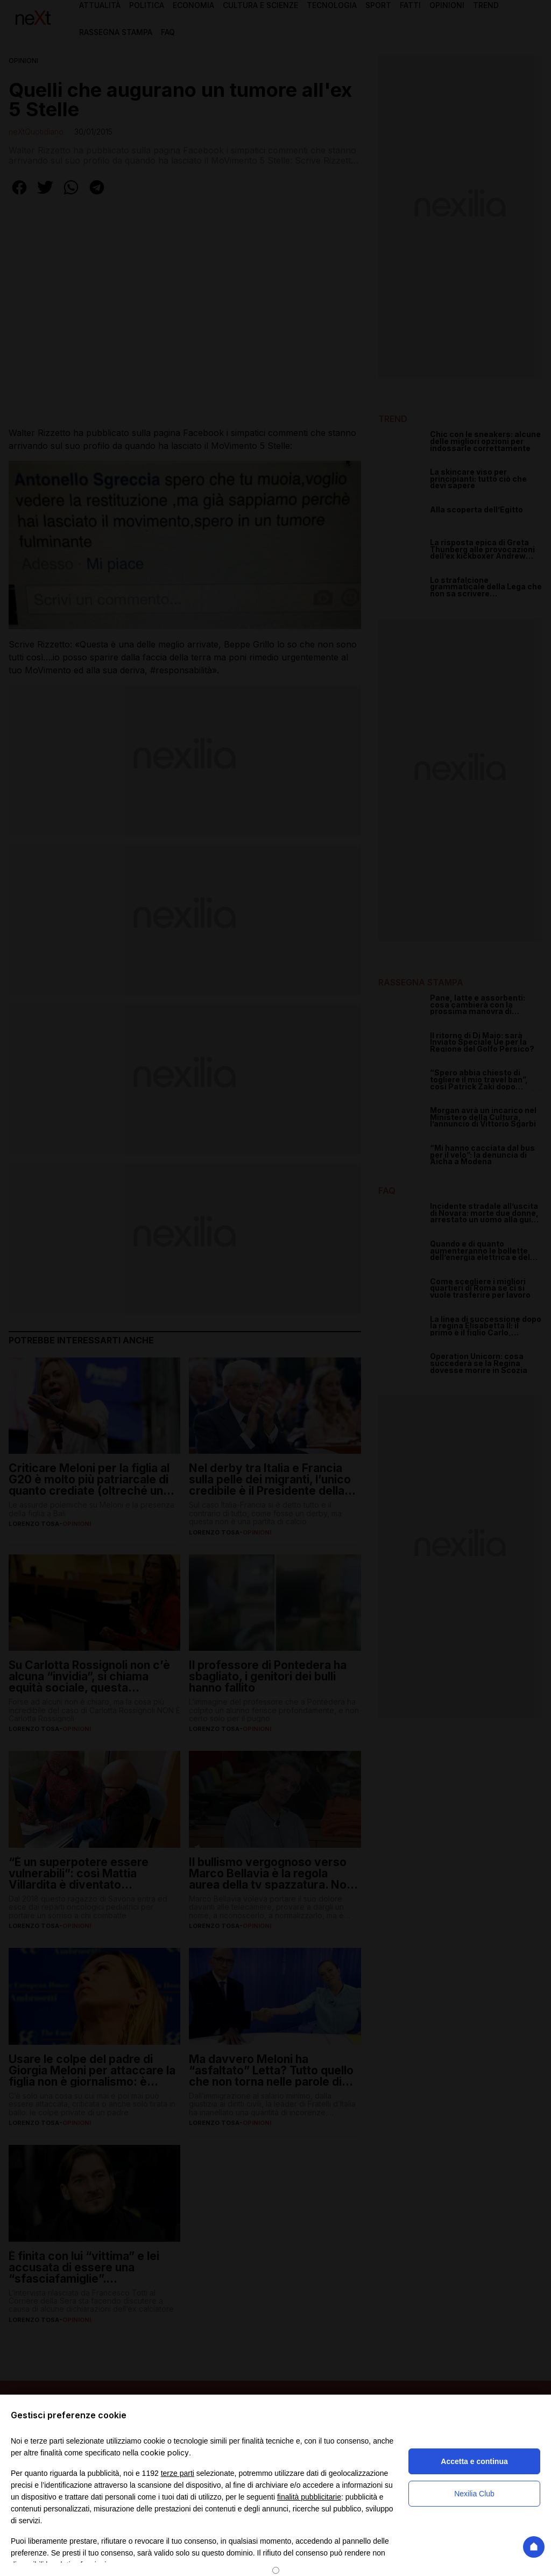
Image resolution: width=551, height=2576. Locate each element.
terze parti (177, 2473)
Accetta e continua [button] (474, 2461)
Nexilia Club (474, 2493)
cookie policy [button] (164, 2452)
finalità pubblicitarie (309, 2497)
